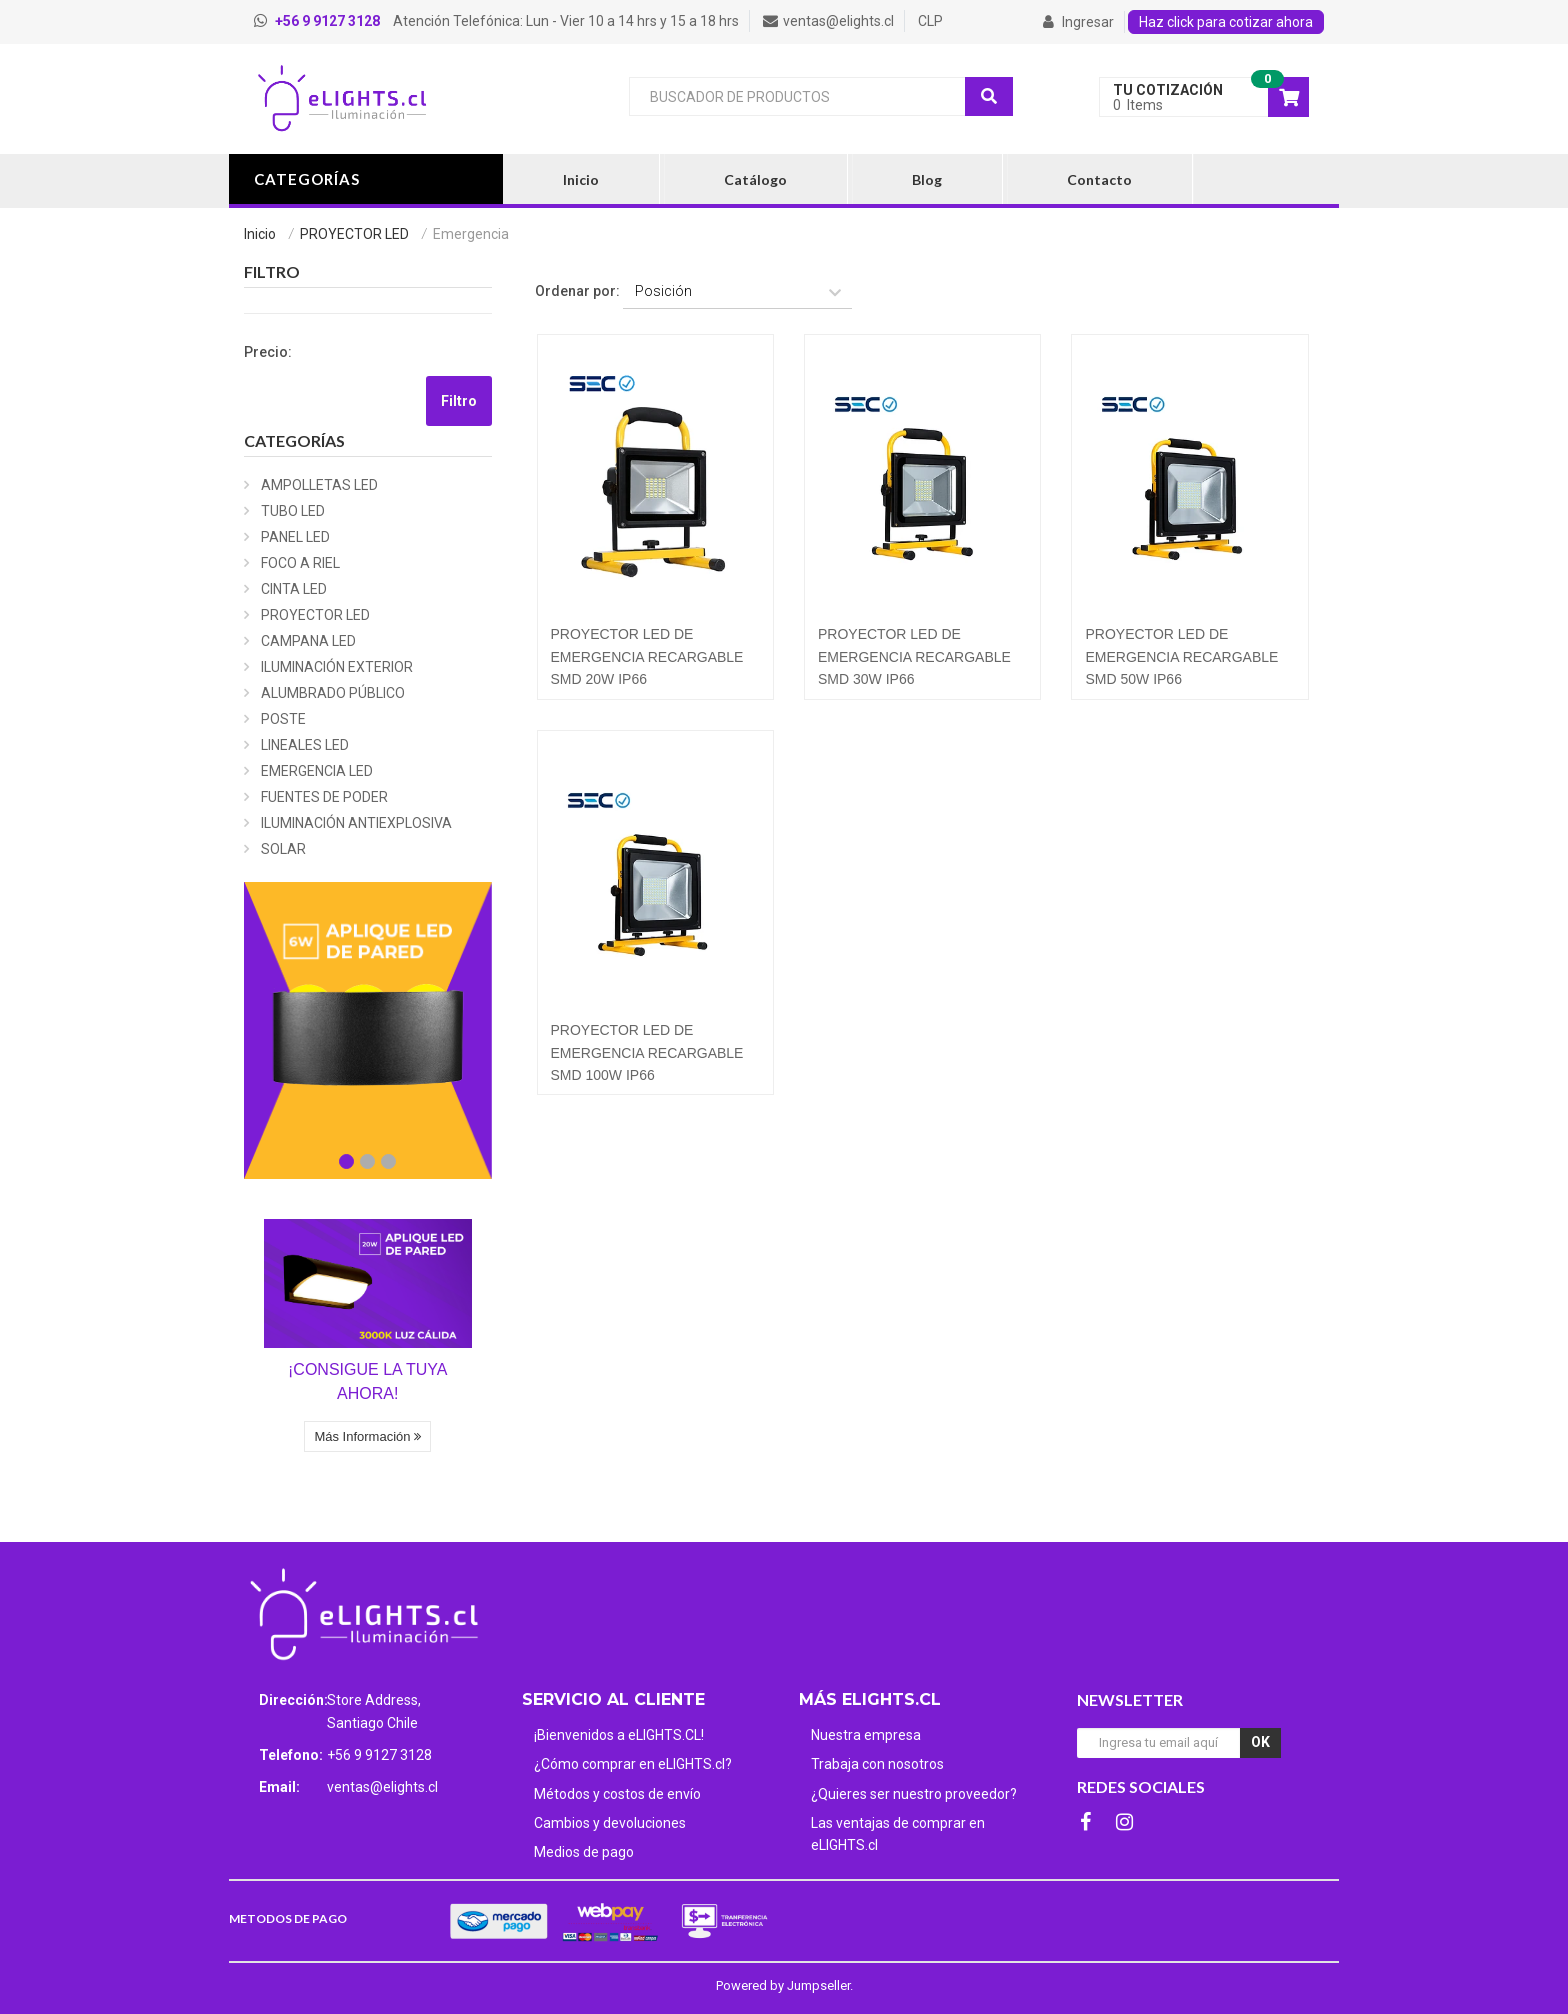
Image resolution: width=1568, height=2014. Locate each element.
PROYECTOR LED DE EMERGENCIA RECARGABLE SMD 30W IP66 (914, 656)
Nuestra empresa (866, 1735)
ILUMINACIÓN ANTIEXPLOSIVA (356, 823)
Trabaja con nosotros (877, 1764)
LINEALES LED (305, 745)
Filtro (459, 401)
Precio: (268, 352)
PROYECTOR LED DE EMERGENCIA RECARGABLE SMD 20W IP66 (647, 656)
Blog (927, 179)
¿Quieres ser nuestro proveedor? (914, 1794)
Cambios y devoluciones (610, 1823)
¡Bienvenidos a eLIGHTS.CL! (619, 1735)
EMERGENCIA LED (317, 771)
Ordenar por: (577, 291)
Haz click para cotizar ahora (1226, 22)
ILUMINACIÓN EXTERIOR (337, 667)
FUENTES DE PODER (324, 797)
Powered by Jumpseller (783, 1985)
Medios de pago (584, 1852)
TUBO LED (293, 511)
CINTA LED (294, 589)
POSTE (283, 719)
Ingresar (1078, 22)
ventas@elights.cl (382, 1787)
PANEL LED (295, 537)
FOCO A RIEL (300, 563)
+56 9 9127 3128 (379, 1755)
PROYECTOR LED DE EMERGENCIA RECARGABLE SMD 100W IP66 (647, 1052)
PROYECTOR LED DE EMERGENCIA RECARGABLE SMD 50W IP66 (1181, 656)
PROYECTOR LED (354, 234)
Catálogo (755, 179)
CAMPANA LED (308, 641)
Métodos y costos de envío (617, 1794)
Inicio (581, 179)
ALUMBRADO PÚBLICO (333, 693)
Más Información (367, 1436)
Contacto (1099, 179)
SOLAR (283, 849)
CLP (930, 21)
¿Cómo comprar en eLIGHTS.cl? (633, 1764)
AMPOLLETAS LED (319, 485)
